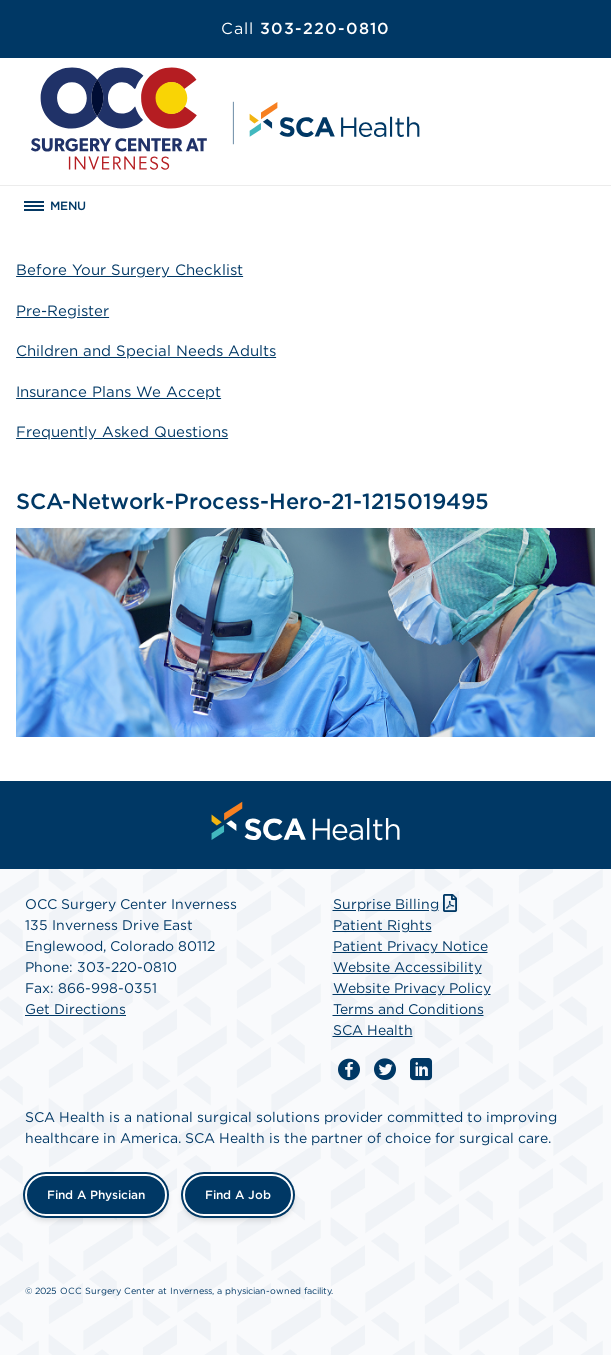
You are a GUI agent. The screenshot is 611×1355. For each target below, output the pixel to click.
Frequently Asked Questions (122, 432)
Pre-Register (62, 311)
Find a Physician (96, 1194)
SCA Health (373, 1030)
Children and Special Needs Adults (146, 351)
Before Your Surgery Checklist (129, 270)
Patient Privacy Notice (410, 946)
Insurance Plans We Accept (118, 392)
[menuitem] (306, 821)
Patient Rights (382, 925)
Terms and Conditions (408, 1009)
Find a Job (238, 1194)
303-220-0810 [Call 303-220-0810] (305, 28)
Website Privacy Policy (412, 988)
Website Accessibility (407, 967)
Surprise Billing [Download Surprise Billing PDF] (397, 904)
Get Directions (75, 1009)
